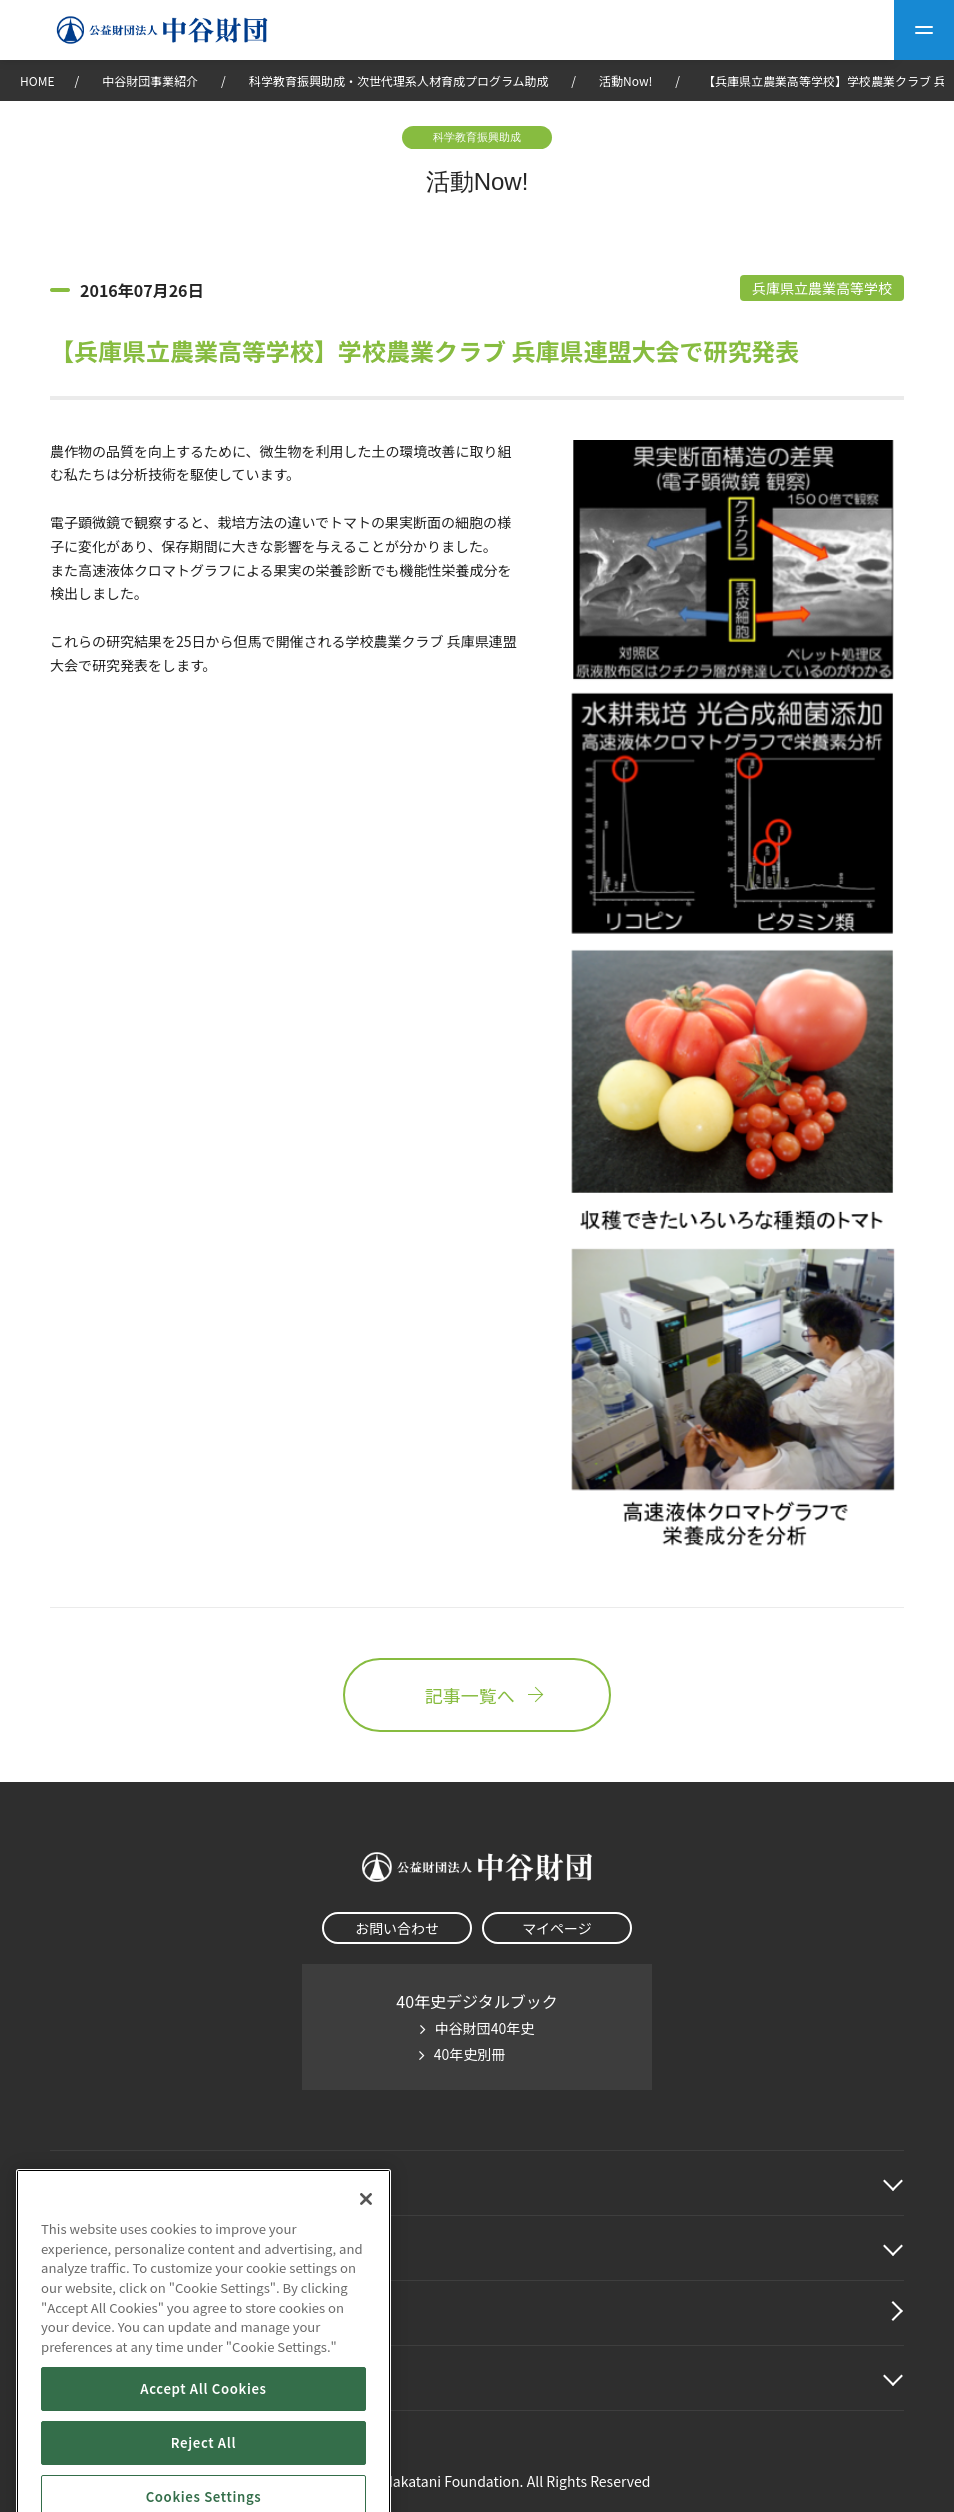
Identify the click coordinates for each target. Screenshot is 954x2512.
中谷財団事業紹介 (151, 80)
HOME (37, 80)
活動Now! (625, 80)
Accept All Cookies (203, 2474)
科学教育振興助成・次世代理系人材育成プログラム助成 (399, 80)
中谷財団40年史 (485, 2028)
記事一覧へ (477, 1695)
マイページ (557, 1928)
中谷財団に (114, 2183)
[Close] (366, 2285)
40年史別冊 (470, 2054)
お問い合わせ (397, 1928)
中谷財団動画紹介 (114, 2313)
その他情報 (90, 2378)
